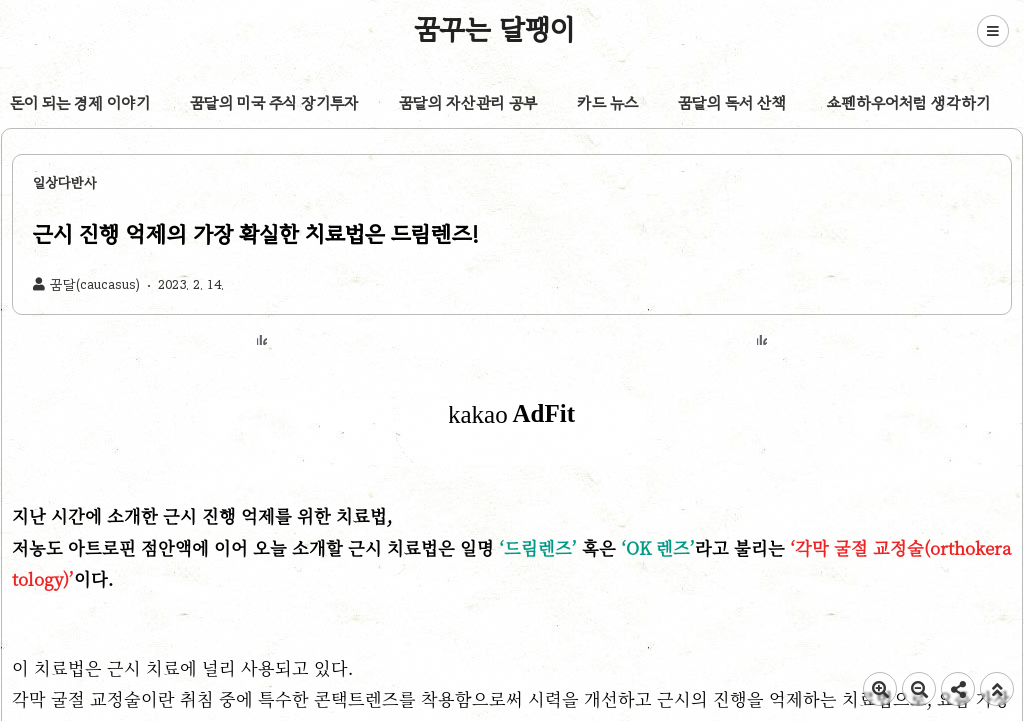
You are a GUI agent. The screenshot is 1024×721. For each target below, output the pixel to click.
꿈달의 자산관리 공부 (468, 103)
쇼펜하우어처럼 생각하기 (908, 103)
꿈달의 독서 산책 (732, 103)
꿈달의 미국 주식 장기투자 (274, 103)
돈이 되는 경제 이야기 (80, 103)
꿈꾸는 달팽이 (495, 29)
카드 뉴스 (607, 103)
